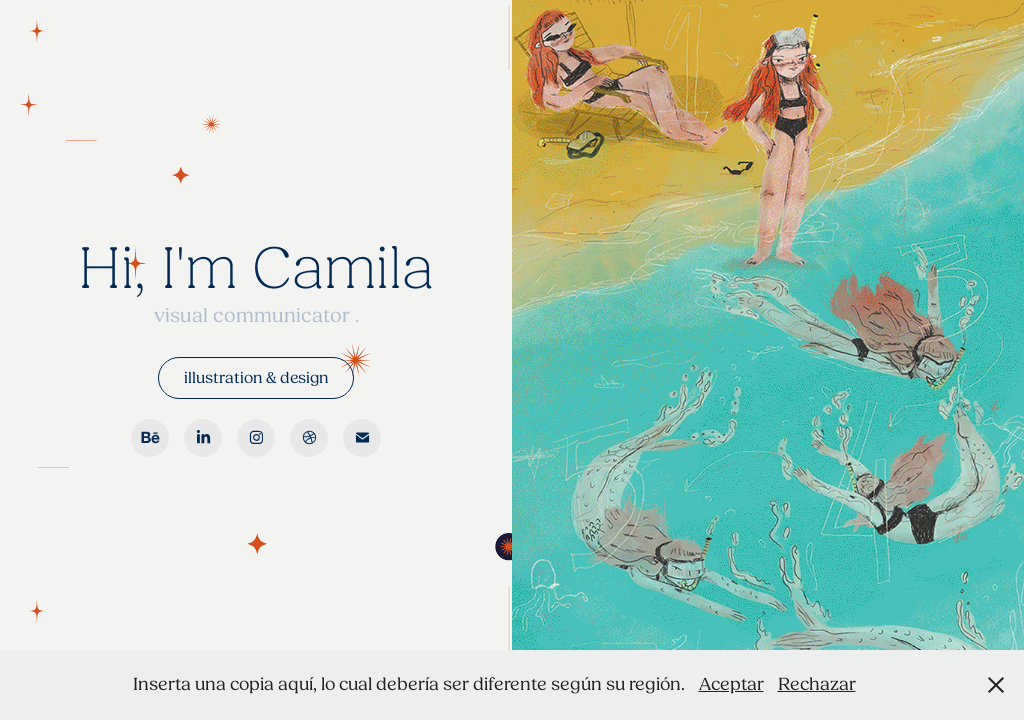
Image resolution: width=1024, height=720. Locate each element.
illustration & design (256, 378)
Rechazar (817, 684)
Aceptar (731, 684)
